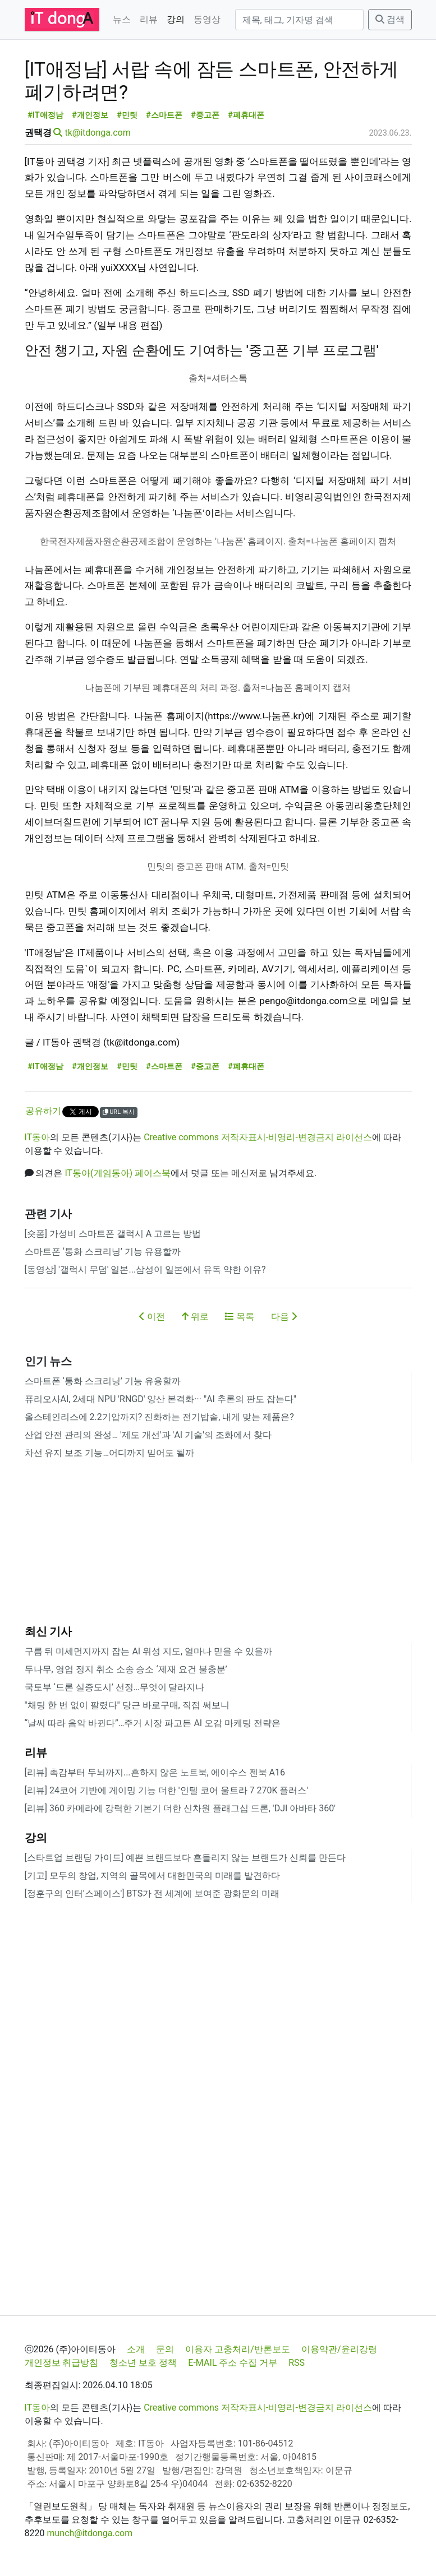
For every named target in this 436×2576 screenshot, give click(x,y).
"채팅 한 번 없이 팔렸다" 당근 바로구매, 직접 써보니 (127, 1705)
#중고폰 (205, 115)
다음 (284, 1316)
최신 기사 (48, 1631)
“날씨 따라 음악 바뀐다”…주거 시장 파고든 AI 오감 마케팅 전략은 (153, 1723)
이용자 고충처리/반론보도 (237, 2349)
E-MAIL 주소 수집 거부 (232, 2362)
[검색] (299, 19)
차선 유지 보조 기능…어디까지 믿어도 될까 (110, 1452)
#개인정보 (90, 115)
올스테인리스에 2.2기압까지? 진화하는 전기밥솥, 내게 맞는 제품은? (159, 1417)
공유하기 (43, 1111)
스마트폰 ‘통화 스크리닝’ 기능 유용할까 (103, 1251)
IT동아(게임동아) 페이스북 (118, 1173)
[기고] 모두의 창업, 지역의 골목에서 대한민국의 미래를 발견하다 (152, 1875)
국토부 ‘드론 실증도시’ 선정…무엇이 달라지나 (115, 1687)
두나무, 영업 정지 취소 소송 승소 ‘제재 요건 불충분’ (126, 1669)
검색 (390, 19)
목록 (239, 1316)
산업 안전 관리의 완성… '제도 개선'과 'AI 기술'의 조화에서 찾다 (148, 1435)
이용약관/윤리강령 (339, 2349)
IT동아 (38, 1137)
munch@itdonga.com (89, 2533)
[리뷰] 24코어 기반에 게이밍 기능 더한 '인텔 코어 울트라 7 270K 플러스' (167, 1790)
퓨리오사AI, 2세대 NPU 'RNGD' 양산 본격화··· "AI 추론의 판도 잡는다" (160, 1399)
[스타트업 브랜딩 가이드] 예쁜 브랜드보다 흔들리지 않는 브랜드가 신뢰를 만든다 (185, 1857)
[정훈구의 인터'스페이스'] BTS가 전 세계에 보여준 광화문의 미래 (152, 1893)
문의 (165, 2349)
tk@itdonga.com (97, 132)
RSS (296, 2362)
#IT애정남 (45, 115)
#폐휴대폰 (246, 115)
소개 (136, 2349)
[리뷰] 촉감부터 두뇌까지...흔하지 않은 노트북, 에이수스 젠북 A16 (155, 1772)
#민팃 (127, 115)
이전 (152, 1316)
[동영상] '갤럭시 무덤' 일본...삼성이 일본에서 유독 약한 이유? (145, 1269)
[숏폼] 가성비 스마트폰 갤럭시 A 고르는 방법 (113, 1233)
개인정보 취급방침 (62, 2362)
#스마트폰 (164, 115)
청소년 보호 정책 (143, 2362)
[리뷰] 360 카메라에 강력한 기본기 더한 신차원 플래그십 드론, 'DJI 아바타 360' (180, 1808)
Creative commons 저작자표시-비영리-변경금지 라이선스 (258, 1137)
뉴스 (122, 19)
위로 (195, 1316)
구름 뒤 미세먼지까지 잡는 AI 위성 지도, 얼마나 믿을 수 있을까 (149, 1651)
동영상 (207, 19)
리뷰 (149, 19)
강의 (176, 19)
